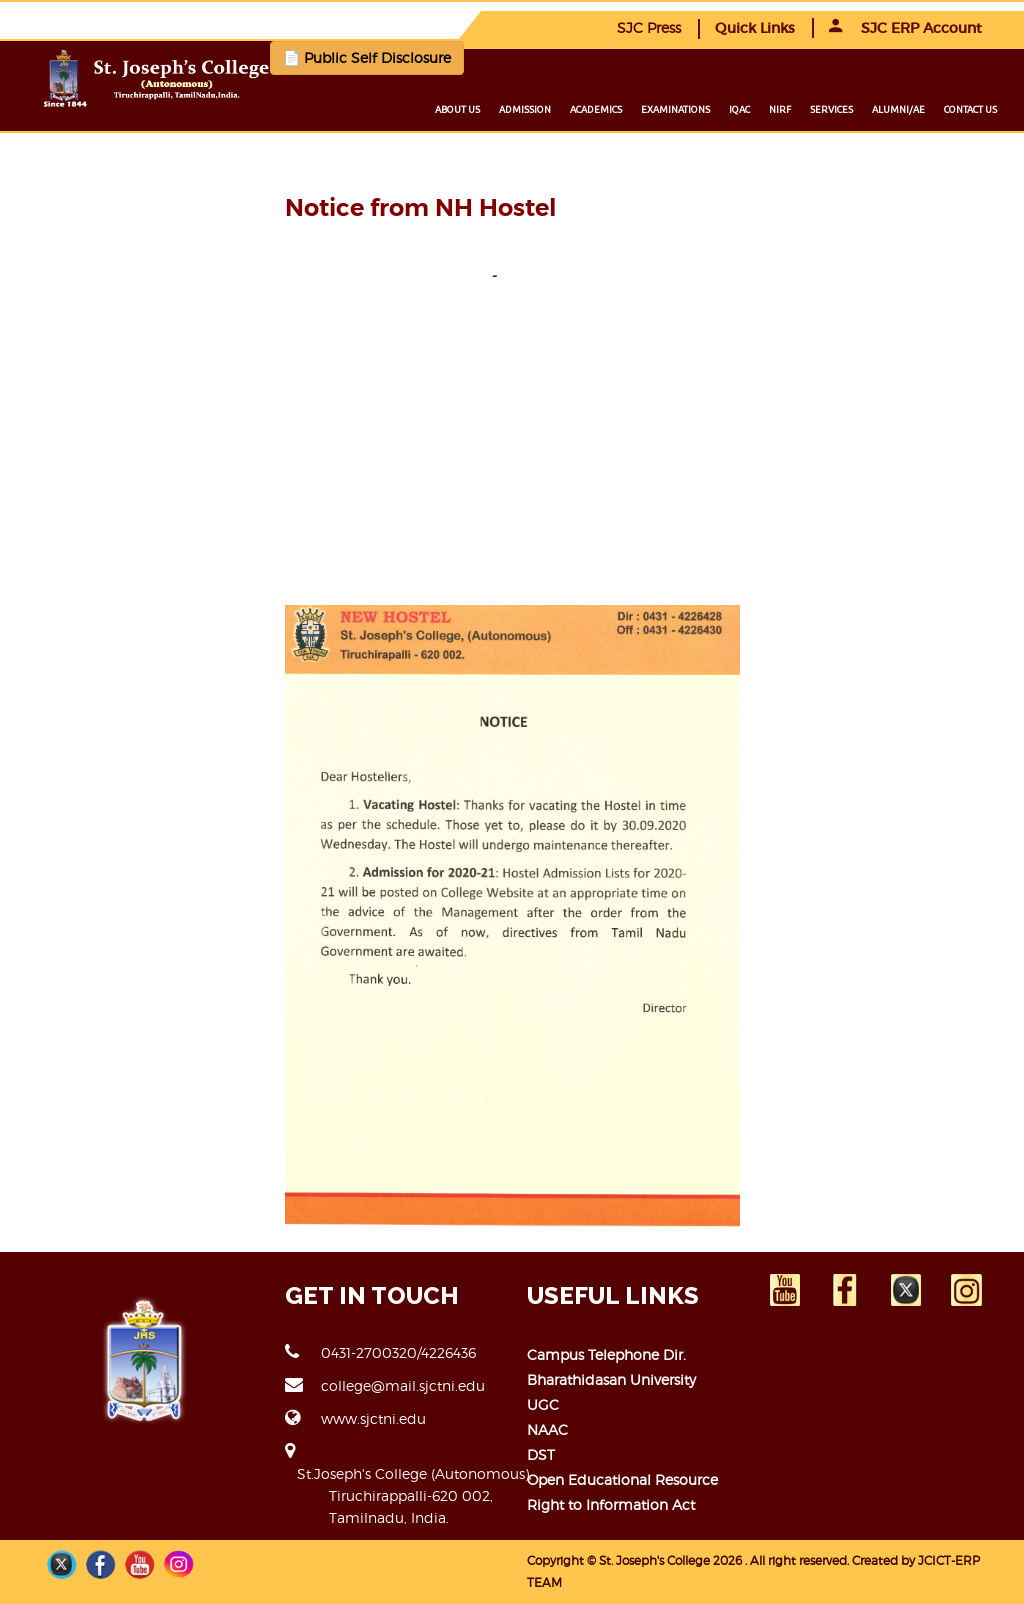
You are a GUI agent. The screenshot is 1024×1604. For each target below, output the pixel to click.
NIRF (780, 109)
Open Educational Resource (622, 1479)
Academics (596, 109)
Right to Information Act (611, 1504)
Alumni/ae (898, 109)
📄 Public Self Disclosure (367, 57)
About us (457, 109)
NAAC (547, 1429)
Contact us (970, 109)
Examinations (675, 109)
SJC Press (649, 27)
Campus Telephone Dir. (606, 1354)
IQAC (739, 109)
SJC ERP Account (905, 28)
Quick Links (755, 28)
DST (541, 1454)
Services (831, 109)
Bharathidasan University (611, 1379)
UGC (543, 1404)
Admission (525, 109)
